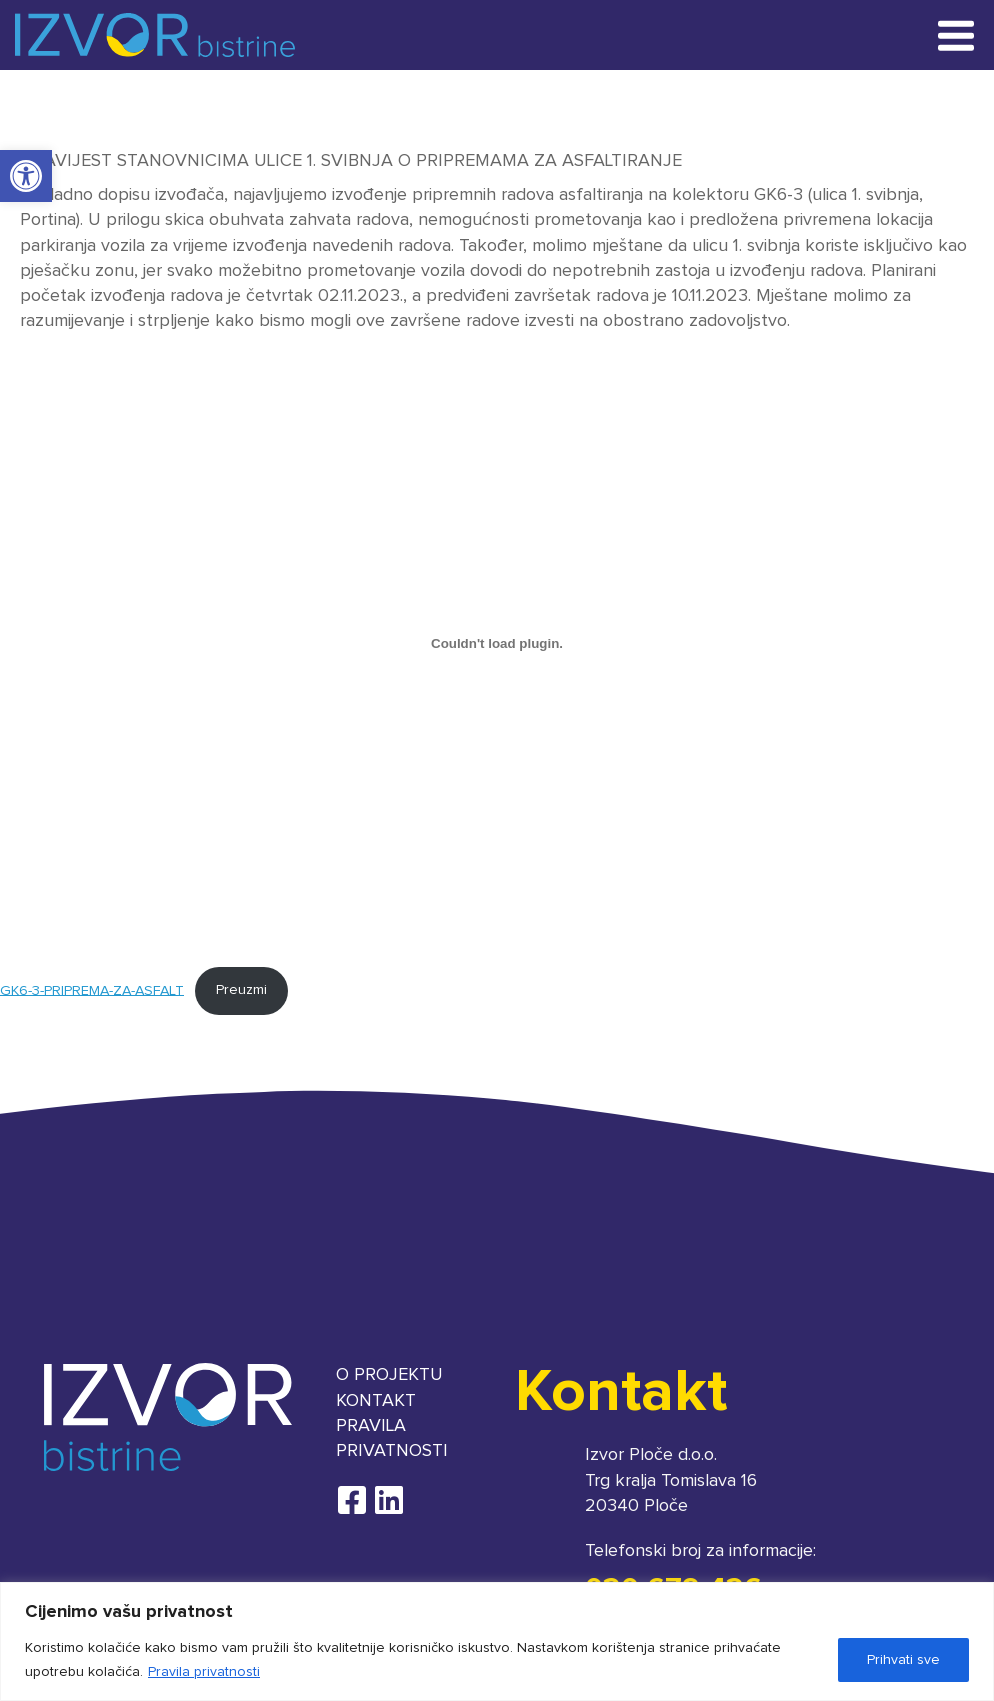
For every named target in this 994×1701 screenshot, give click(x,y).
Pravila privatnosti (204, 1672)
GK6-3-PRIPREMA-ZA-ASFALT (92, 990)
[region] (497, 1641)
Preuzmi (241, 990)
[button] (26, 176)
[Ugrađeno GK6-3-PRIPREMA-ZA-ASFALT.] (497, 643)
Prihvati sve (903, 1660)
